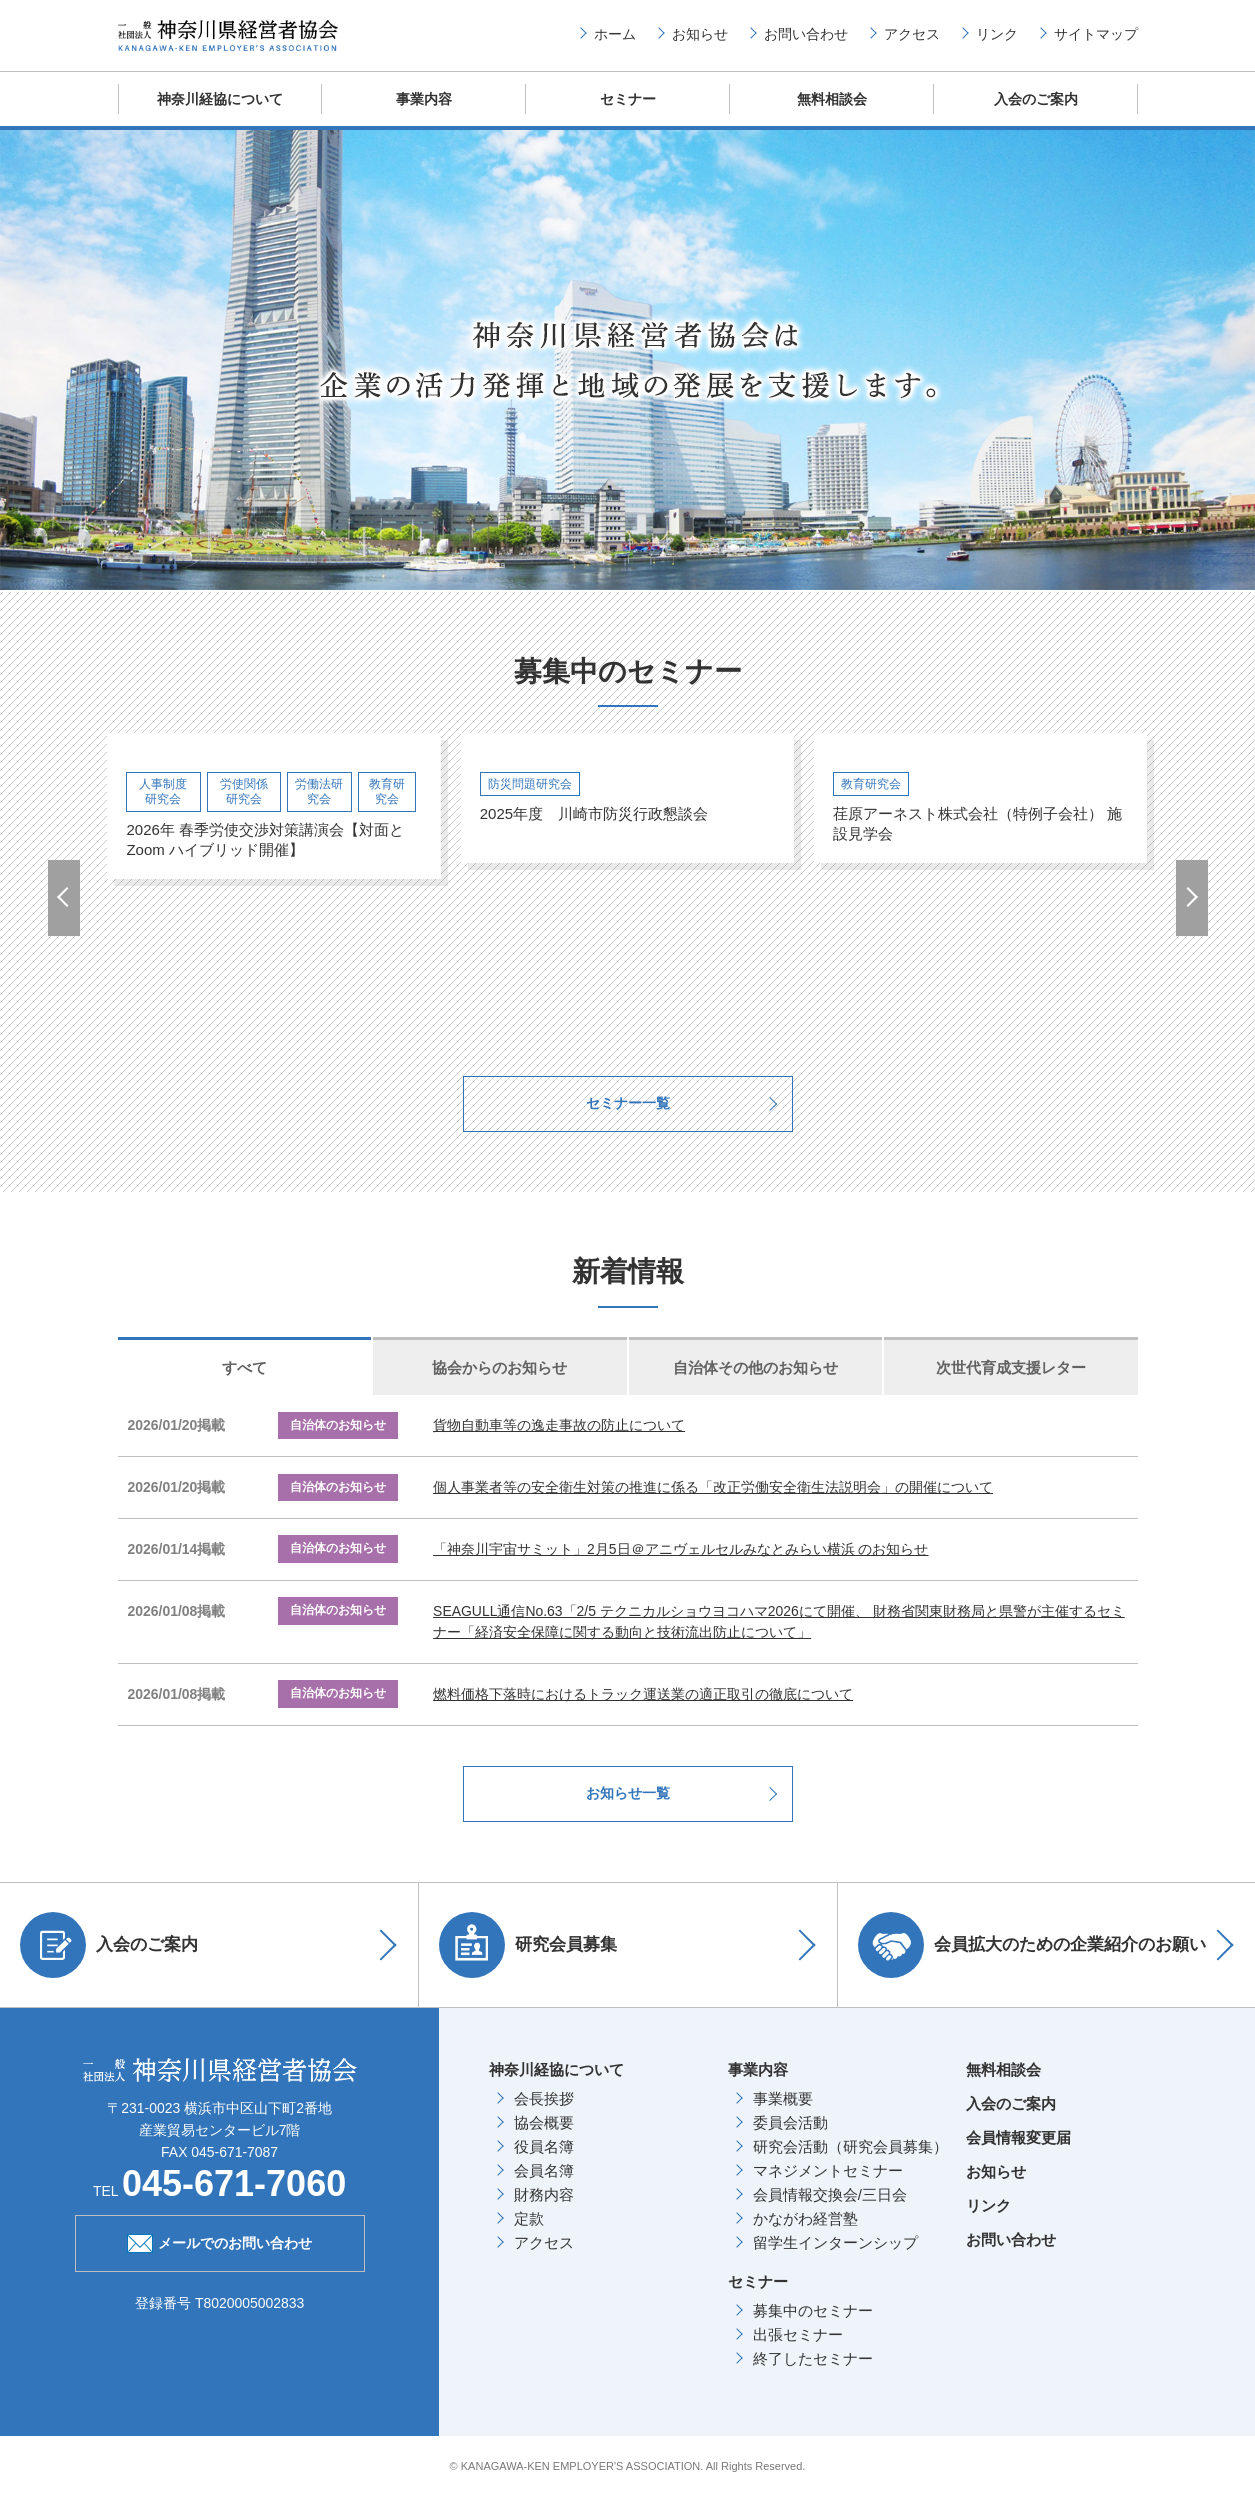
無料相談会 (831, 114)
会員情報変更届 (1018, 2155)
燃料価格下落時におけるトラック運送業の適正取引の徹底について (643, 1712)
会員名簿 (544, 2188)
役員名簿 (544, 2164)
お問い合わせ (806, 41)
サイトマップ (1096, 41)
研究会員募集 (533, 1963)
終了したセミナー (813, 2376)
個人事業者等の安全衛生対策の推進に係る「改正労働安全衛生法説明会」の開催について (713, 1506)
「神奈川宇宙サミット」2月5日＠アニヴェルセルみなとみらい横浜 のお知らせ (680, 1568)
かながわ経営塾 (805, 2236)
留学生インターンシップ (835, 2260)
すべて (244, 1385)
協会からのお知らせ (499, 1385)
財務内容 (544, 2212)
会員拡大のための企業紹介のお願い (1037, 1963)
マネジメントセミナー (828, 2188)
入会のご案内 (1036, 114)
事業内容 (424, 114)
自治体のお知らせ (343, 1444)
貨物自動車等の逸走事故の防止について (559, 1444)
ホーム (615, 41)
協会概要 (544, 2140)
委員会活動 (790, 2140)
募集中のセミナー (813, 2328)
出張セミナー (798, 2352)
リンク (997, 41)
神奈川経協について (219, 114)
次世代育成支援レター (1011, 1385)
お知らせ (700, 41)
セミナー (628, 114)
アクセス (912, 41)
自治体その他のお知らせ (755, 1385)
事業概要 (783, 2116)
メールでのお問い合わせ (219, 2260)
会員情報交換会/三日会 (830, 2212)
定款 (529, 2236)
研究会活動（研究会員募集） (850, 2164)
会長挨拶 (544, 2116)
